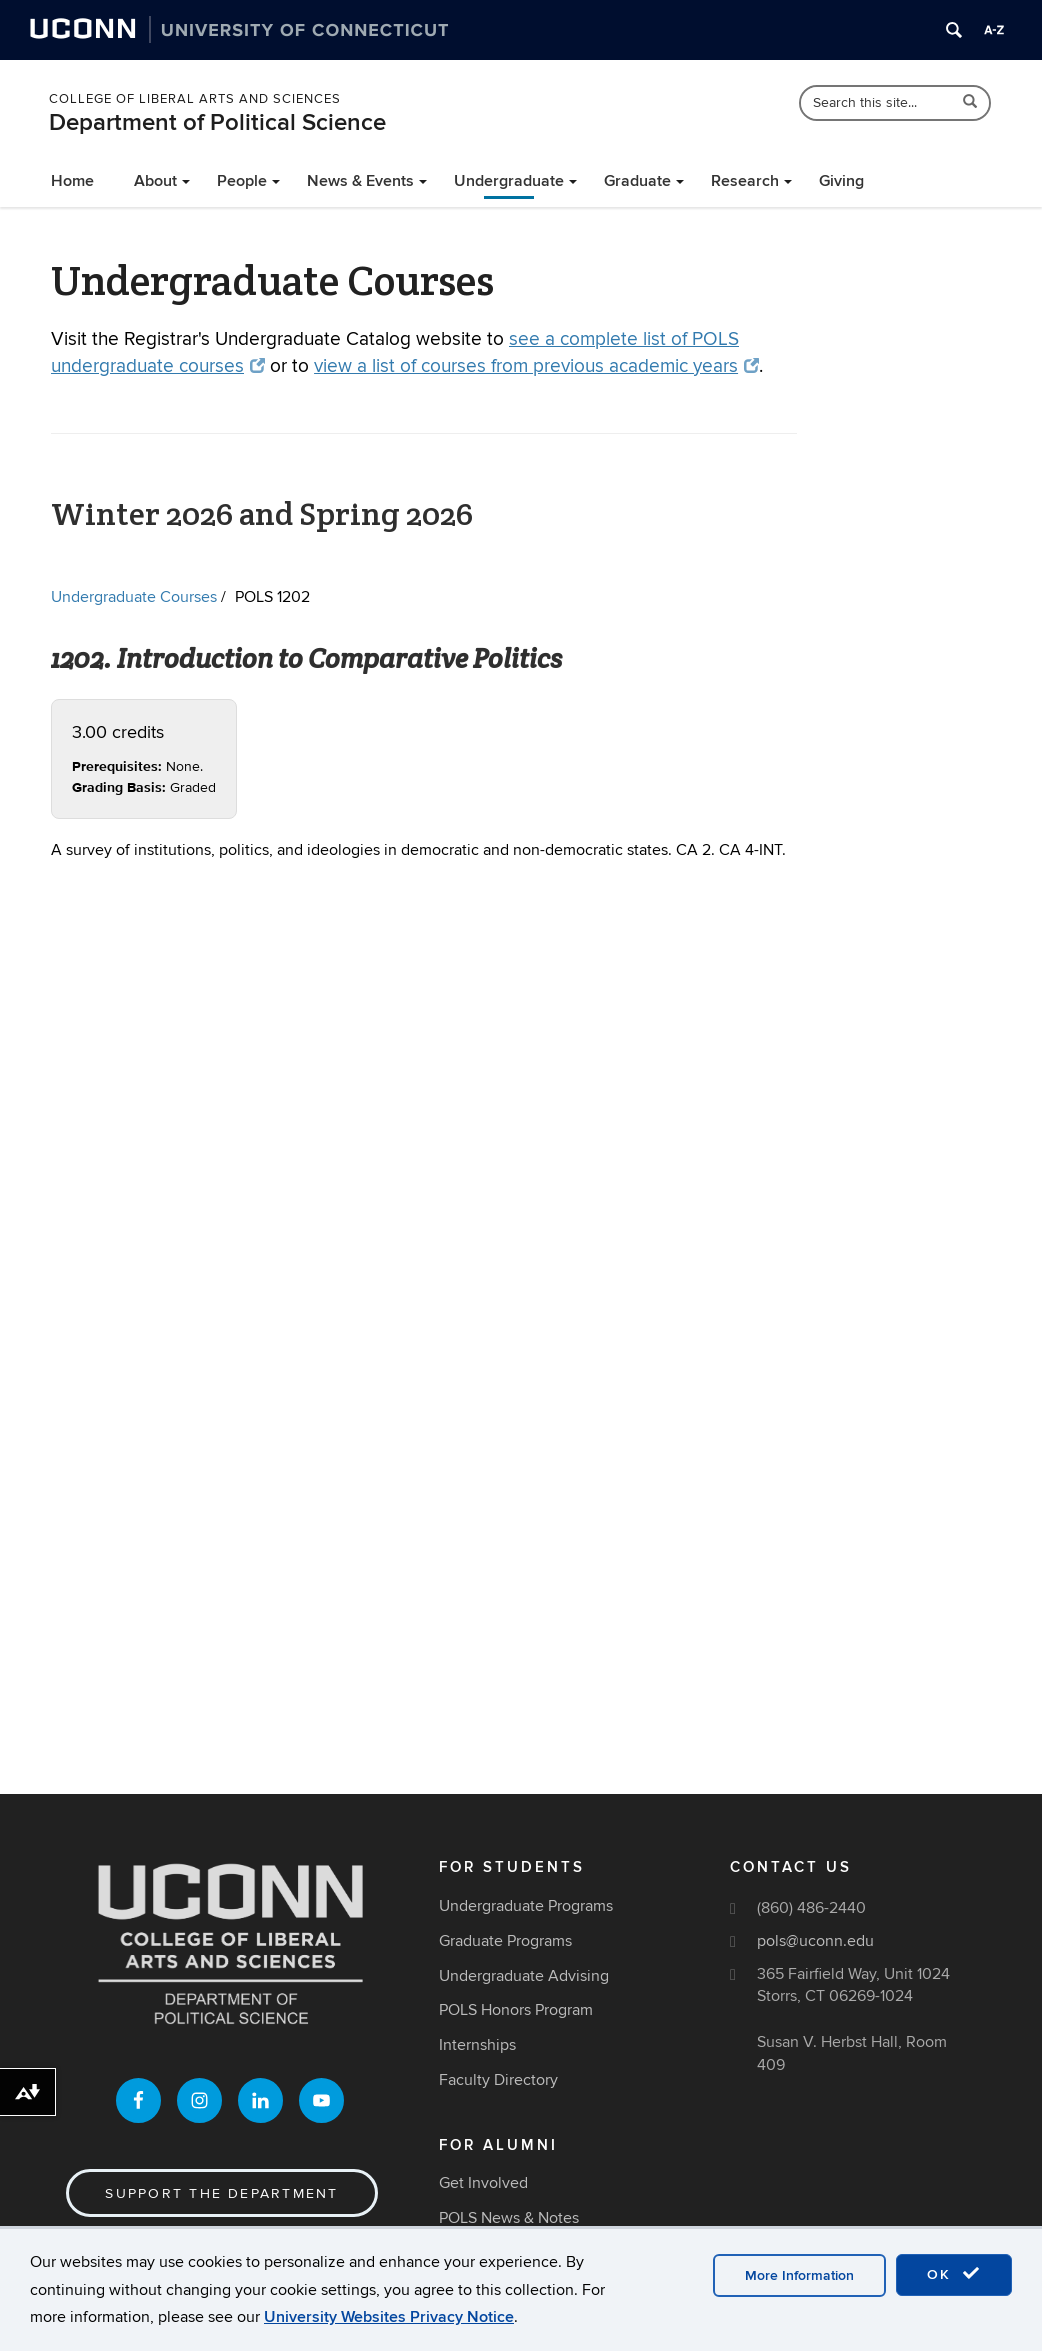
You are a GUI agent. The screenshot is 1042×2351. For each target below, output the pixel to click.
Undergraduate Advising (524, 1976)
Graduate (637, 181)
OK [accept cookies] (954, 2274)
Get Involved (483, 2183)
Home (72, 181)
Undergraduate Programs (526, 1906)
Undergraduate (509, 181)
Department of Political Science (217, 122)
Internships (477, 2045)
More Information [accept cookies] (799, 2275)
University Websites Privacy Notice (389, 2317)
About (155, 181)
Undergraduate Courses (134, 597)
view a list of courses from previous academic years (536, 366)
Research (745, 181)
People (242, 181)
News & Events (360, 181)
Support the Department (221, 2193)
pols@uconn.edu (815, 1941)
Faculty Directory (498, 2080)
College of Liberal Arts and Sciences (195, 99)
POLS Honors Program (516, 2010)
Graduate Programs (505, 1941)
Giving (841, 181)
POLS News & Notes (509, 2218)
